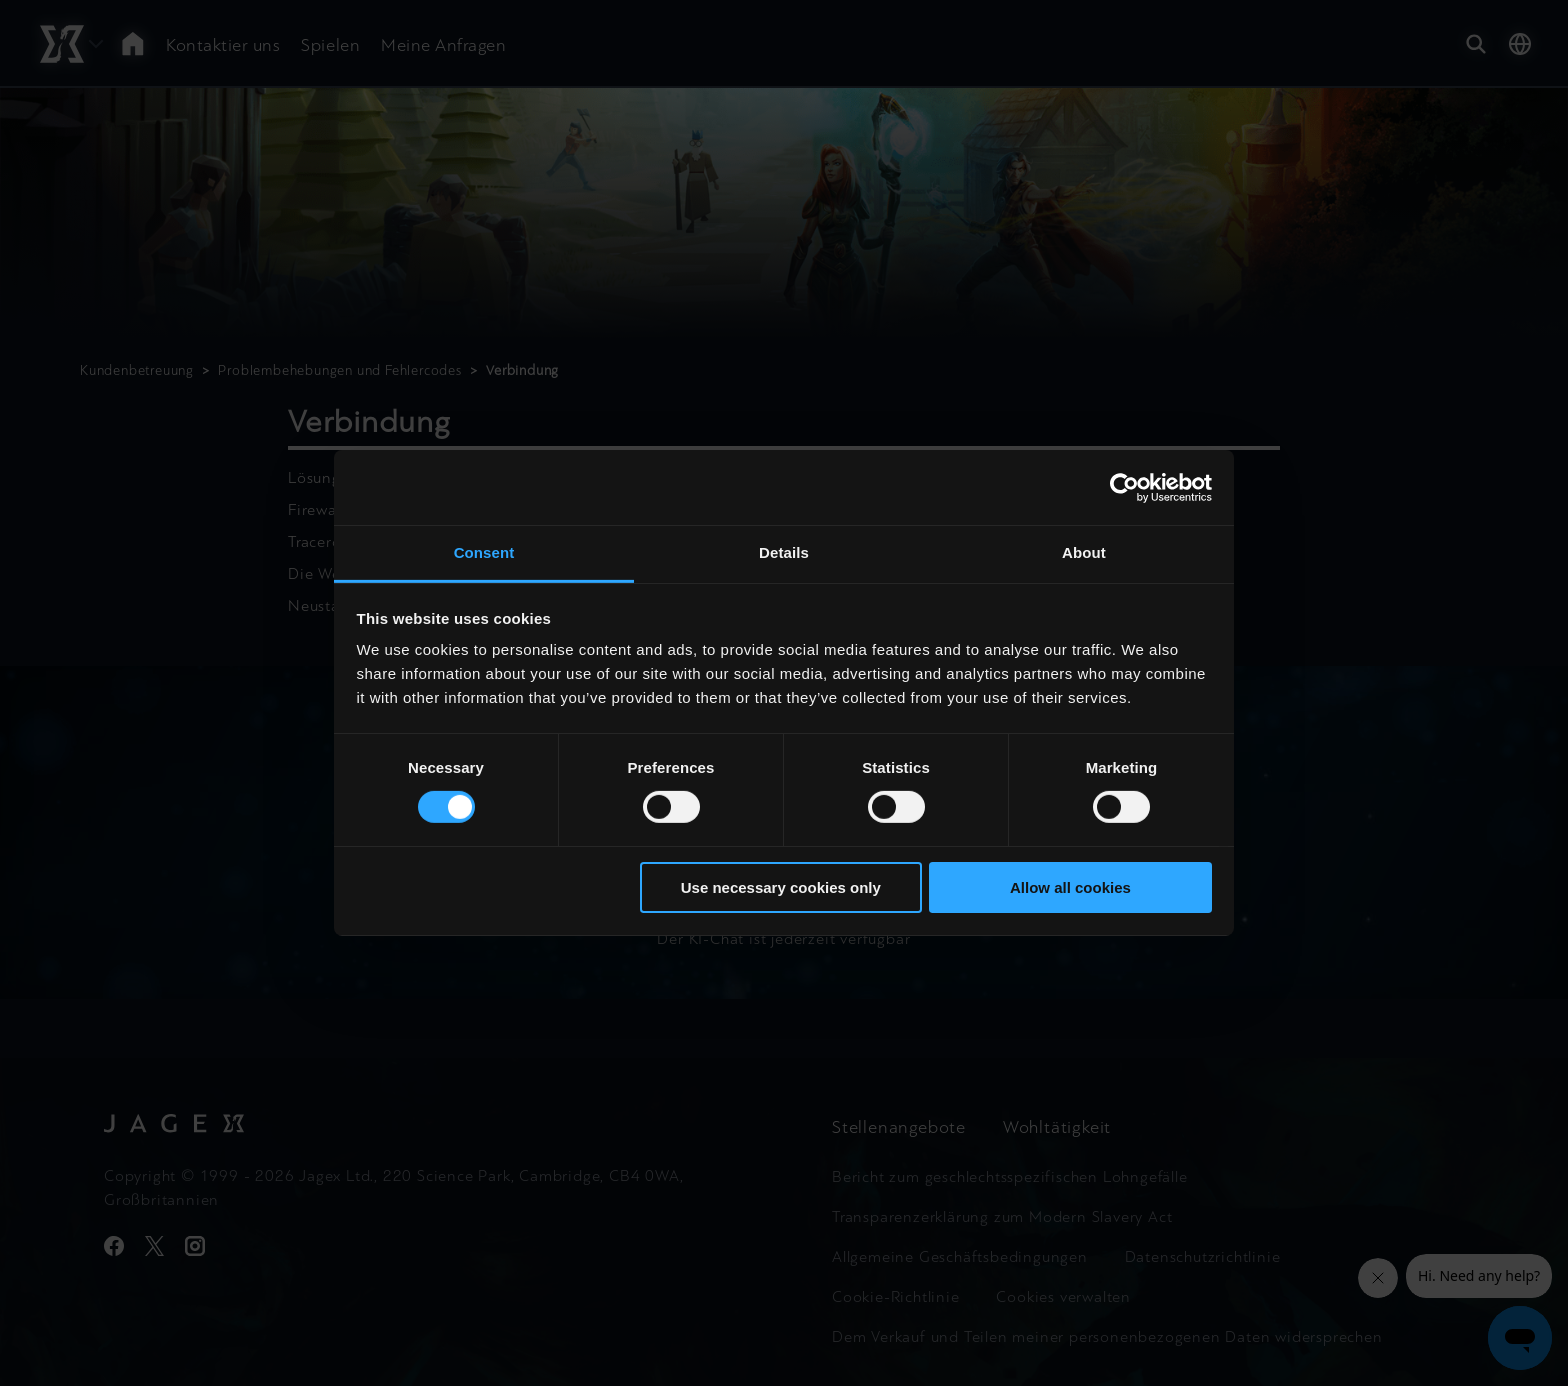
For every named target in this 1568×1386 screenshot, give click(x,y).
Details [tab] (784, 552)
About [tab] (1084, 552)
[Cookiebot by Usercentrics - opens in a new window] (1124, 487)
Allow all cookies (1070, 887)
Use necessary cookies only (781, 887)
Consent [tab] (484, 552)
